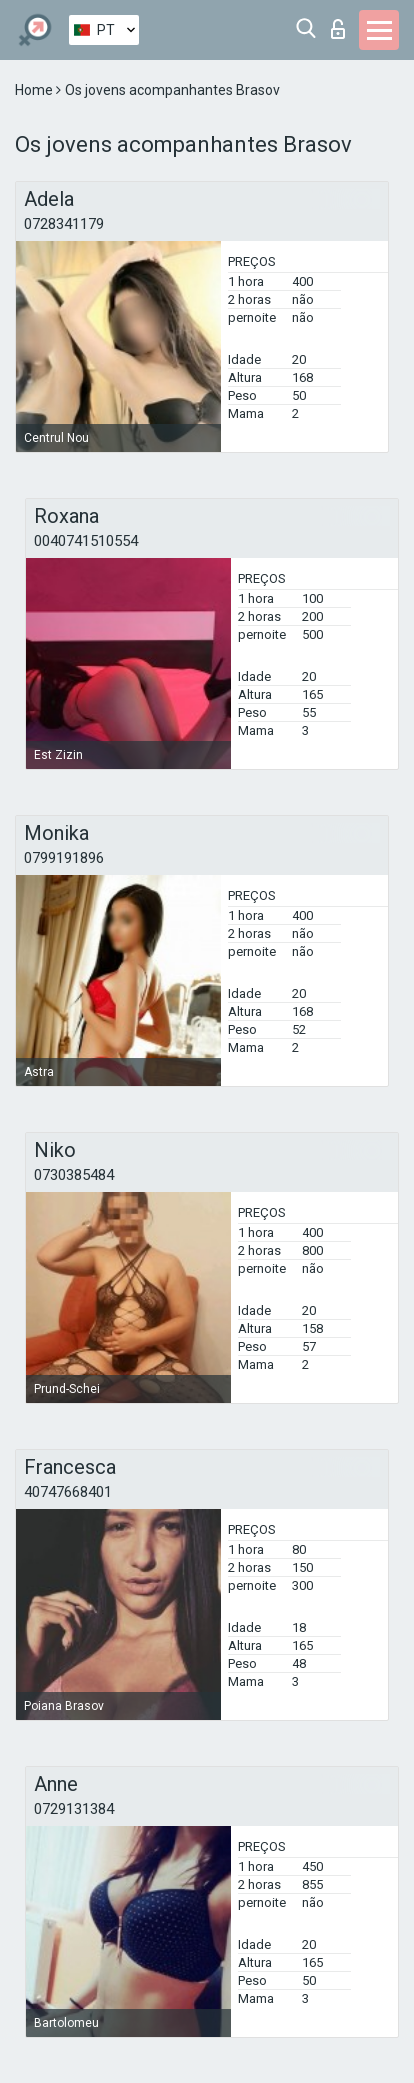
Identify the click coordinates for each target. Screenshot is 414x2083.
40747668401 (68, 1492)
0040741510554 (86, 541)
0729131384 (74, 1809)
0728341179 (64, 224)
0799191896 (64, 858)
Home (35, 90)
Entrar (338, 29)
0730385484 (74, 1175)
